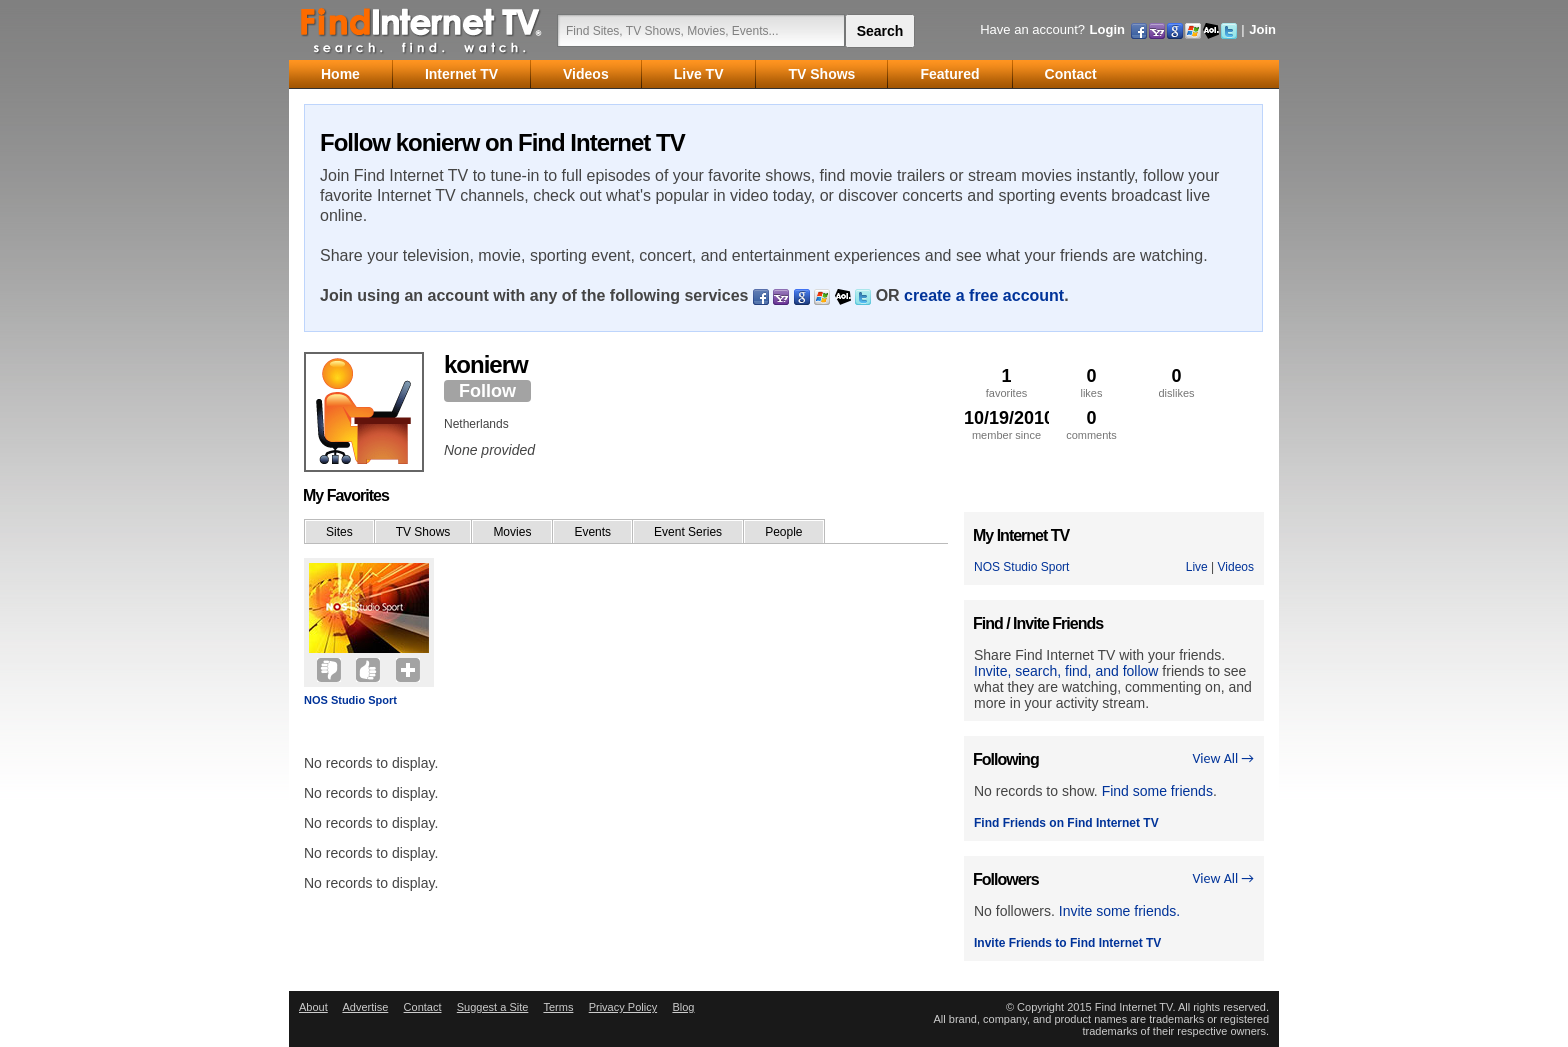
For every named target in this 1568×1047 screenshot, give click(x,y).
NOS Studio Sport (350, 700)
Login (1107, 29)
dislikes (1176, 382)
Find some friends (1157, 791)
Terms (558, 1007)
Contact (423, 1007)
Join (1262, 29)
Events (592, 532)
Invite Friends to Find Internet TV (1067, 943)
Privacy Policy (623, 1007)
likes (1091, 382)
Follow (487, 391)
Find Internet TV (422, 30)
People (783, 532)
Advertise (365, 1007)
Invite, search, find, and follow (1066, 671)
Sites (339, 532)
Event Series (688, 532)
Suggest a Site (493, 1007)
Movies (512, 532)
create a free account (984, 295)
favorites (1006, 382)
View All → (1223, 758)
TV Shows (423, 532)
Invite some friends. (1119, 911)
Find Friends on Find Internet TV (1066, 823)
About (313, 1007)
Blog (683, 1007)
